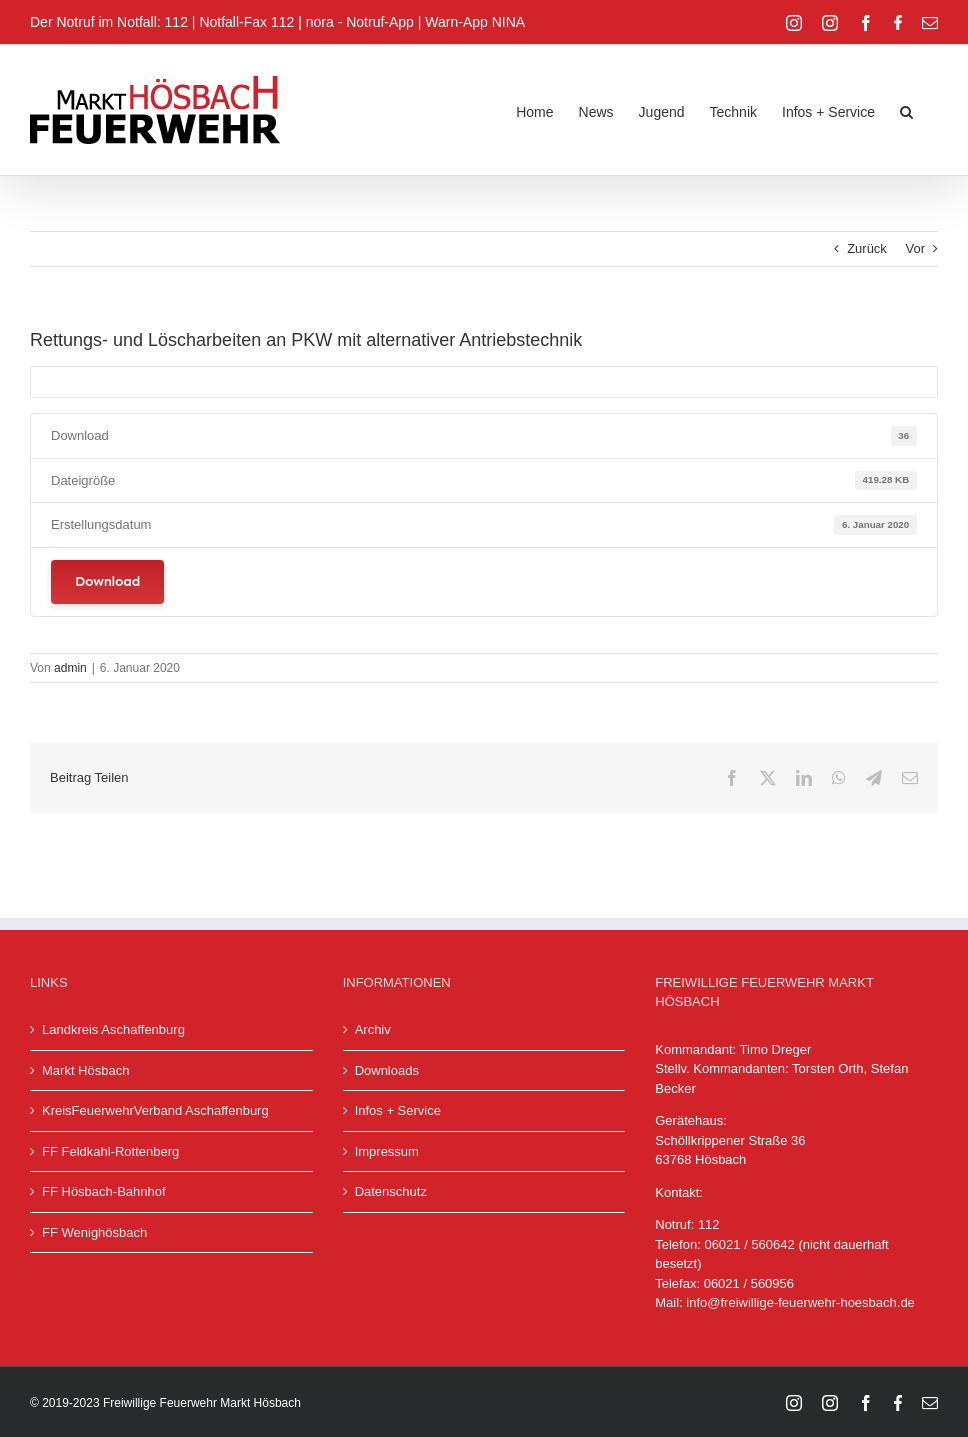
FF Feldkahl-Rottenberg (110, 1151)
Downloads (387, 1070)
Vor (915, 248)
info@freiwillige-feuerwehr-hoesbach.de (800, 1302)
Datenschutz (391, 1191)
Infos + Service (398, 1110)
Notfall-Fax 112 (246, 22)
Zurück (867, 248)
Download (107, 581)
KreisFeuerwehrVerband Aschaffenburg (155, 1110)
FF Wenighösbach (94, 1232)
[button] (906, 110)
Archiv (373, 1029)
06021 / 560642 (749, 1244)
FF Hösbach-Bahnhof (104, 1191)
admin (70, 668)
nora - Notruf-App (360, 22)
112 (709, 1224)
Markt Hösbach (85, 1070)
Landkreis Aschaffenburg (113, 1029)
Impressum (387, 1151)
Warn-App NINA (475, 22)
